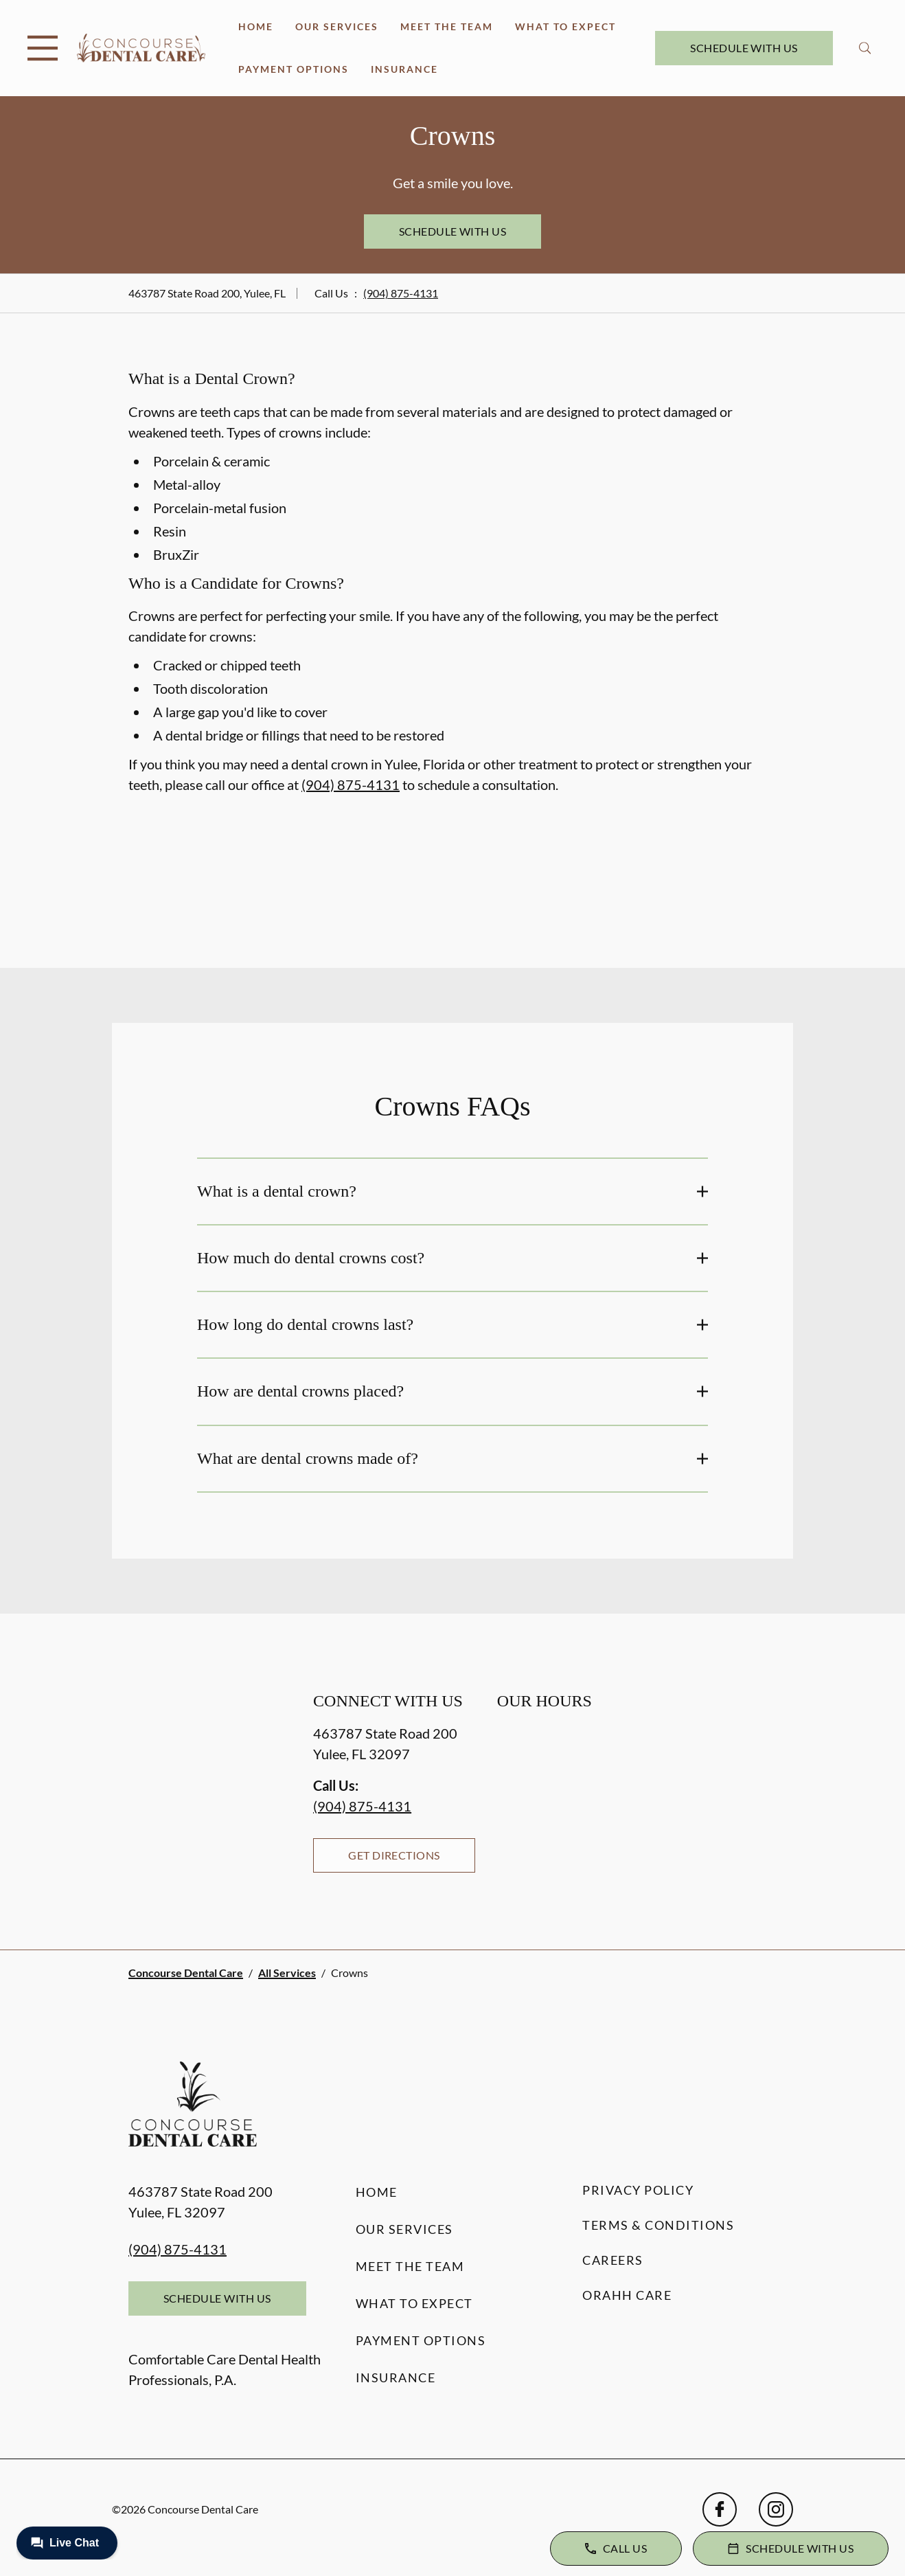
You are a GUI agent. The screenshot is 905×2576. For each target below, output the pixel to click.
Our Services (336, 26)
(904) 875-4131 (400, 293)
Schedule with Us (744, 47)
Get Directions (394, 1855)
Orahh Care (627, 2295)
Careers (612, 2260)
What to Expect (565, 26)
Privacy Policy (638, 2189)
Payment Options (293, 69)
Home (255, 26)
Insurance (404, 69)
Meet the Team (446, 26)
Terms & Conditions (658, 2225)
